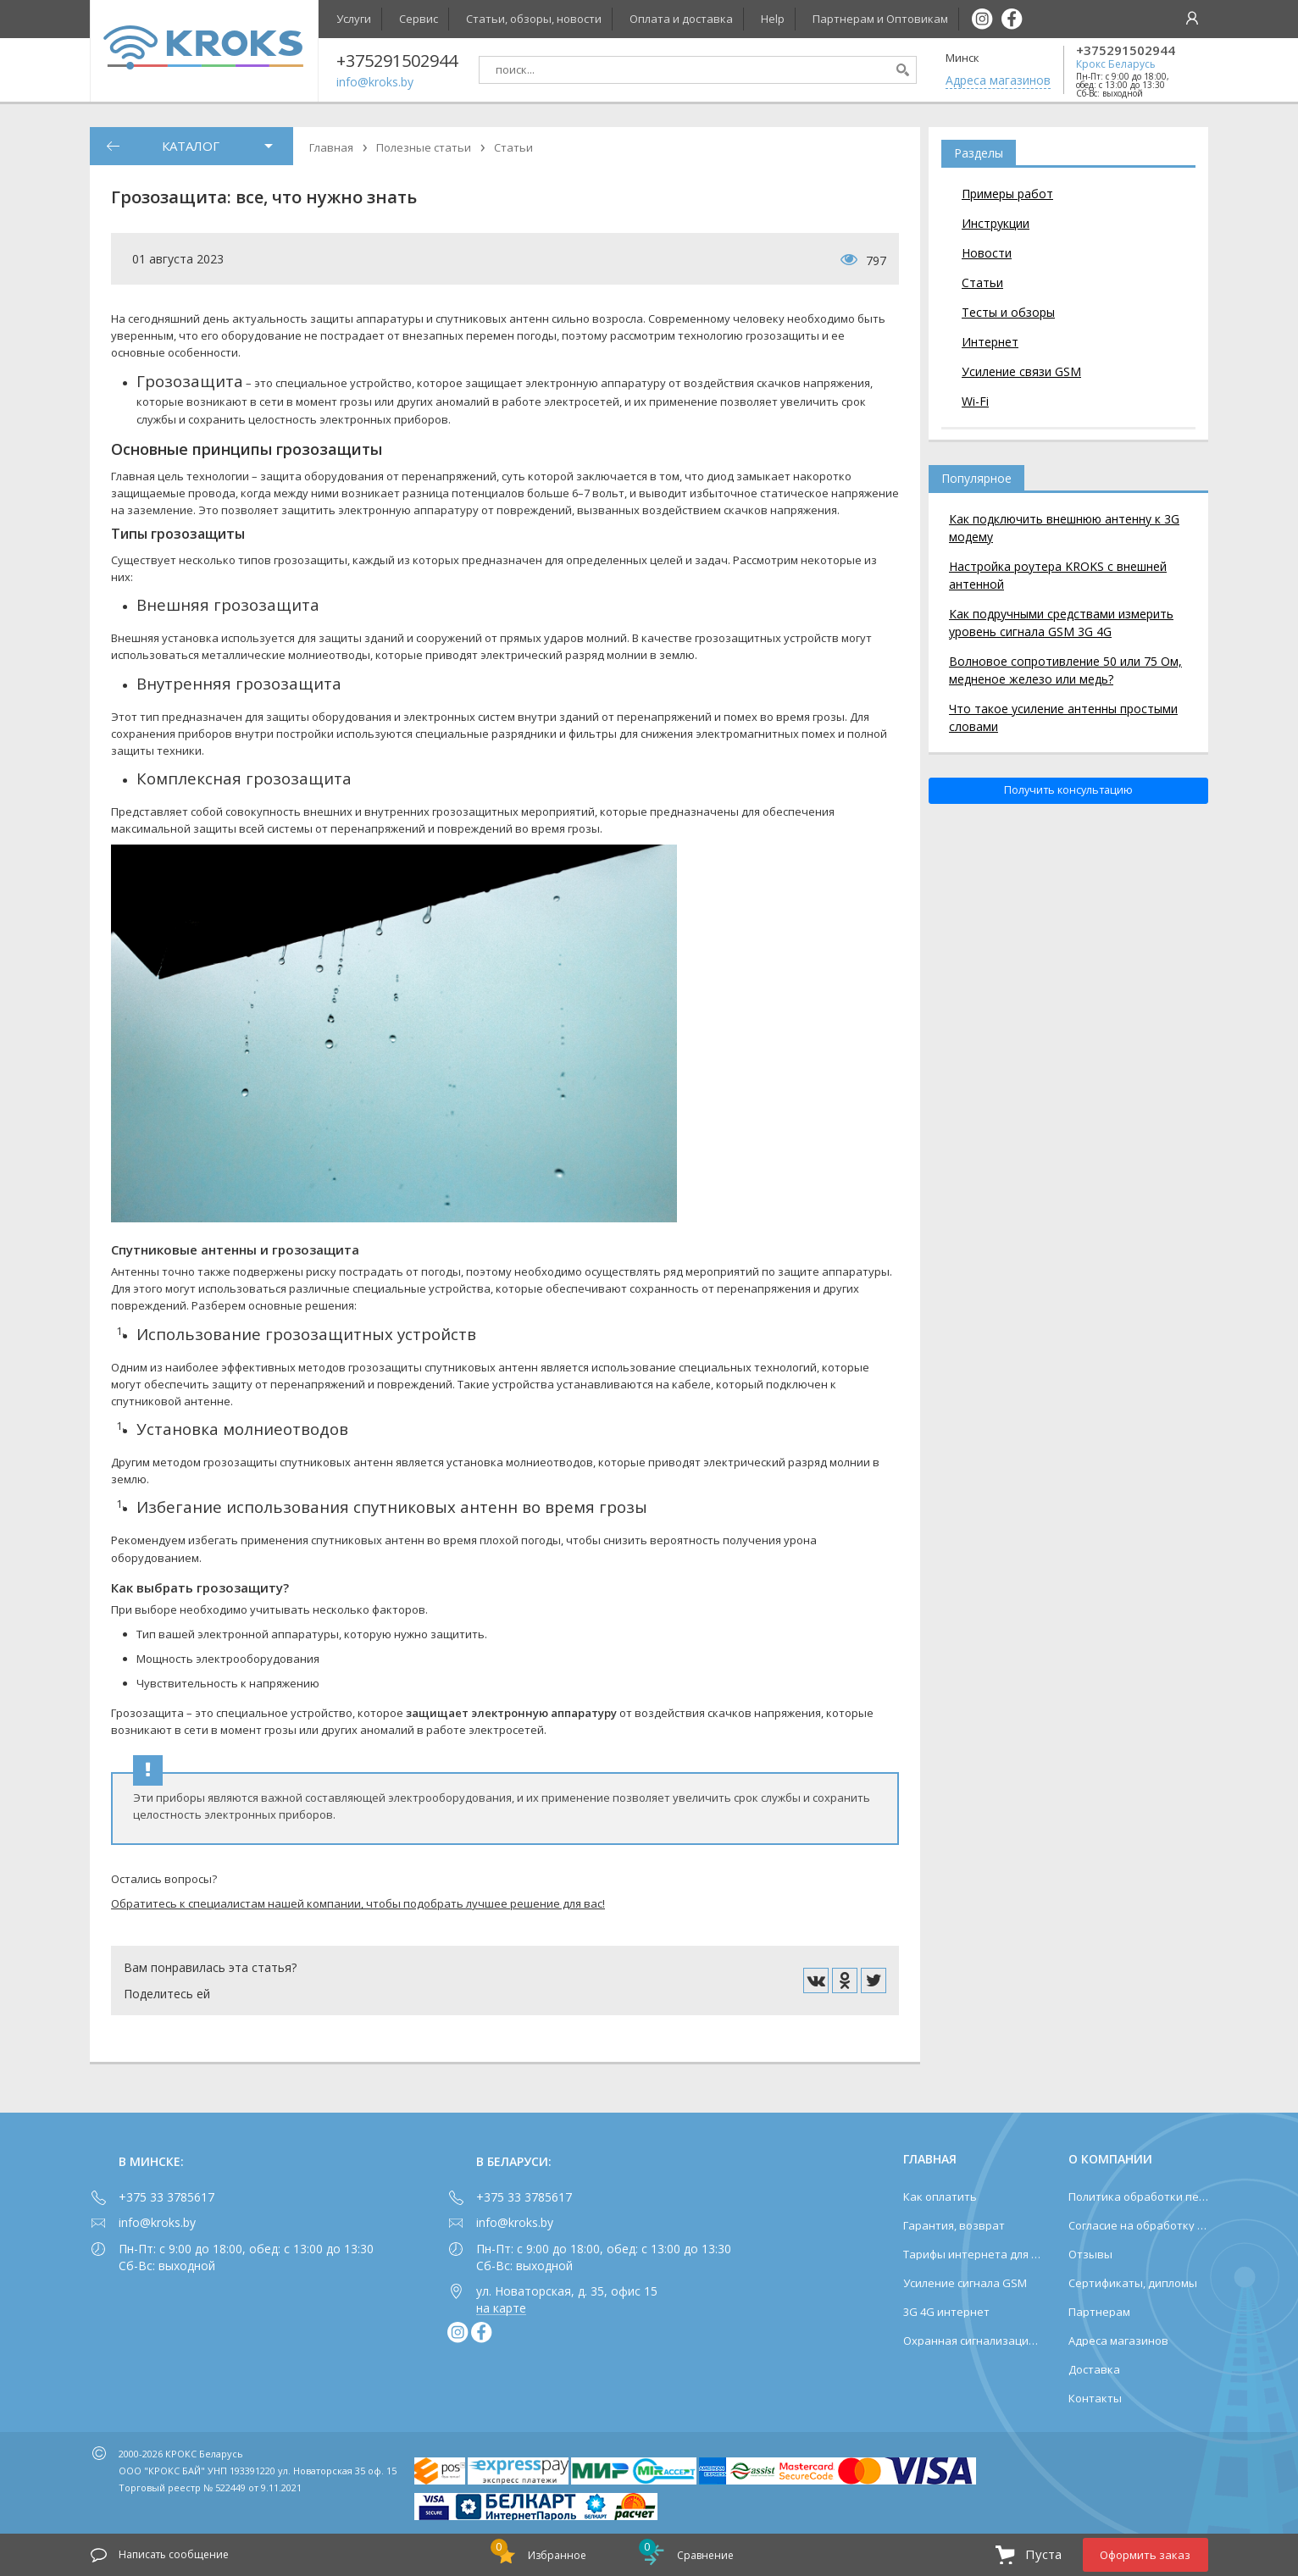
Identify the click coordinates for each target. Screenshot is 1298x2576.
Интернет (990, 342)
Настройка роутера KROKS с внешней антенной (1058, 575)
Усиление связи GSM (1021, 371)
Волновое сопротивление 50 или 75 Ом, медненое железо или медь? (1065, 670)
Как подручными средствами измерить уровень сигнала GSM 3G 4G (1061, 623)
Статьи (982, 282)
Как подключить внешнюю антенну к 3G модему (1064, 528)
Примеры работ (1007, 194)
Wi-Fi (975, 401)
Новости (987, 253)
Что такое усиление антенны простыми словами (1063, 717)
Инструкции (995, 223)
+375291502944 (1125, 50)
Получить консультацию (1068, 790)
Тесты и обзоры (1008, 312)
